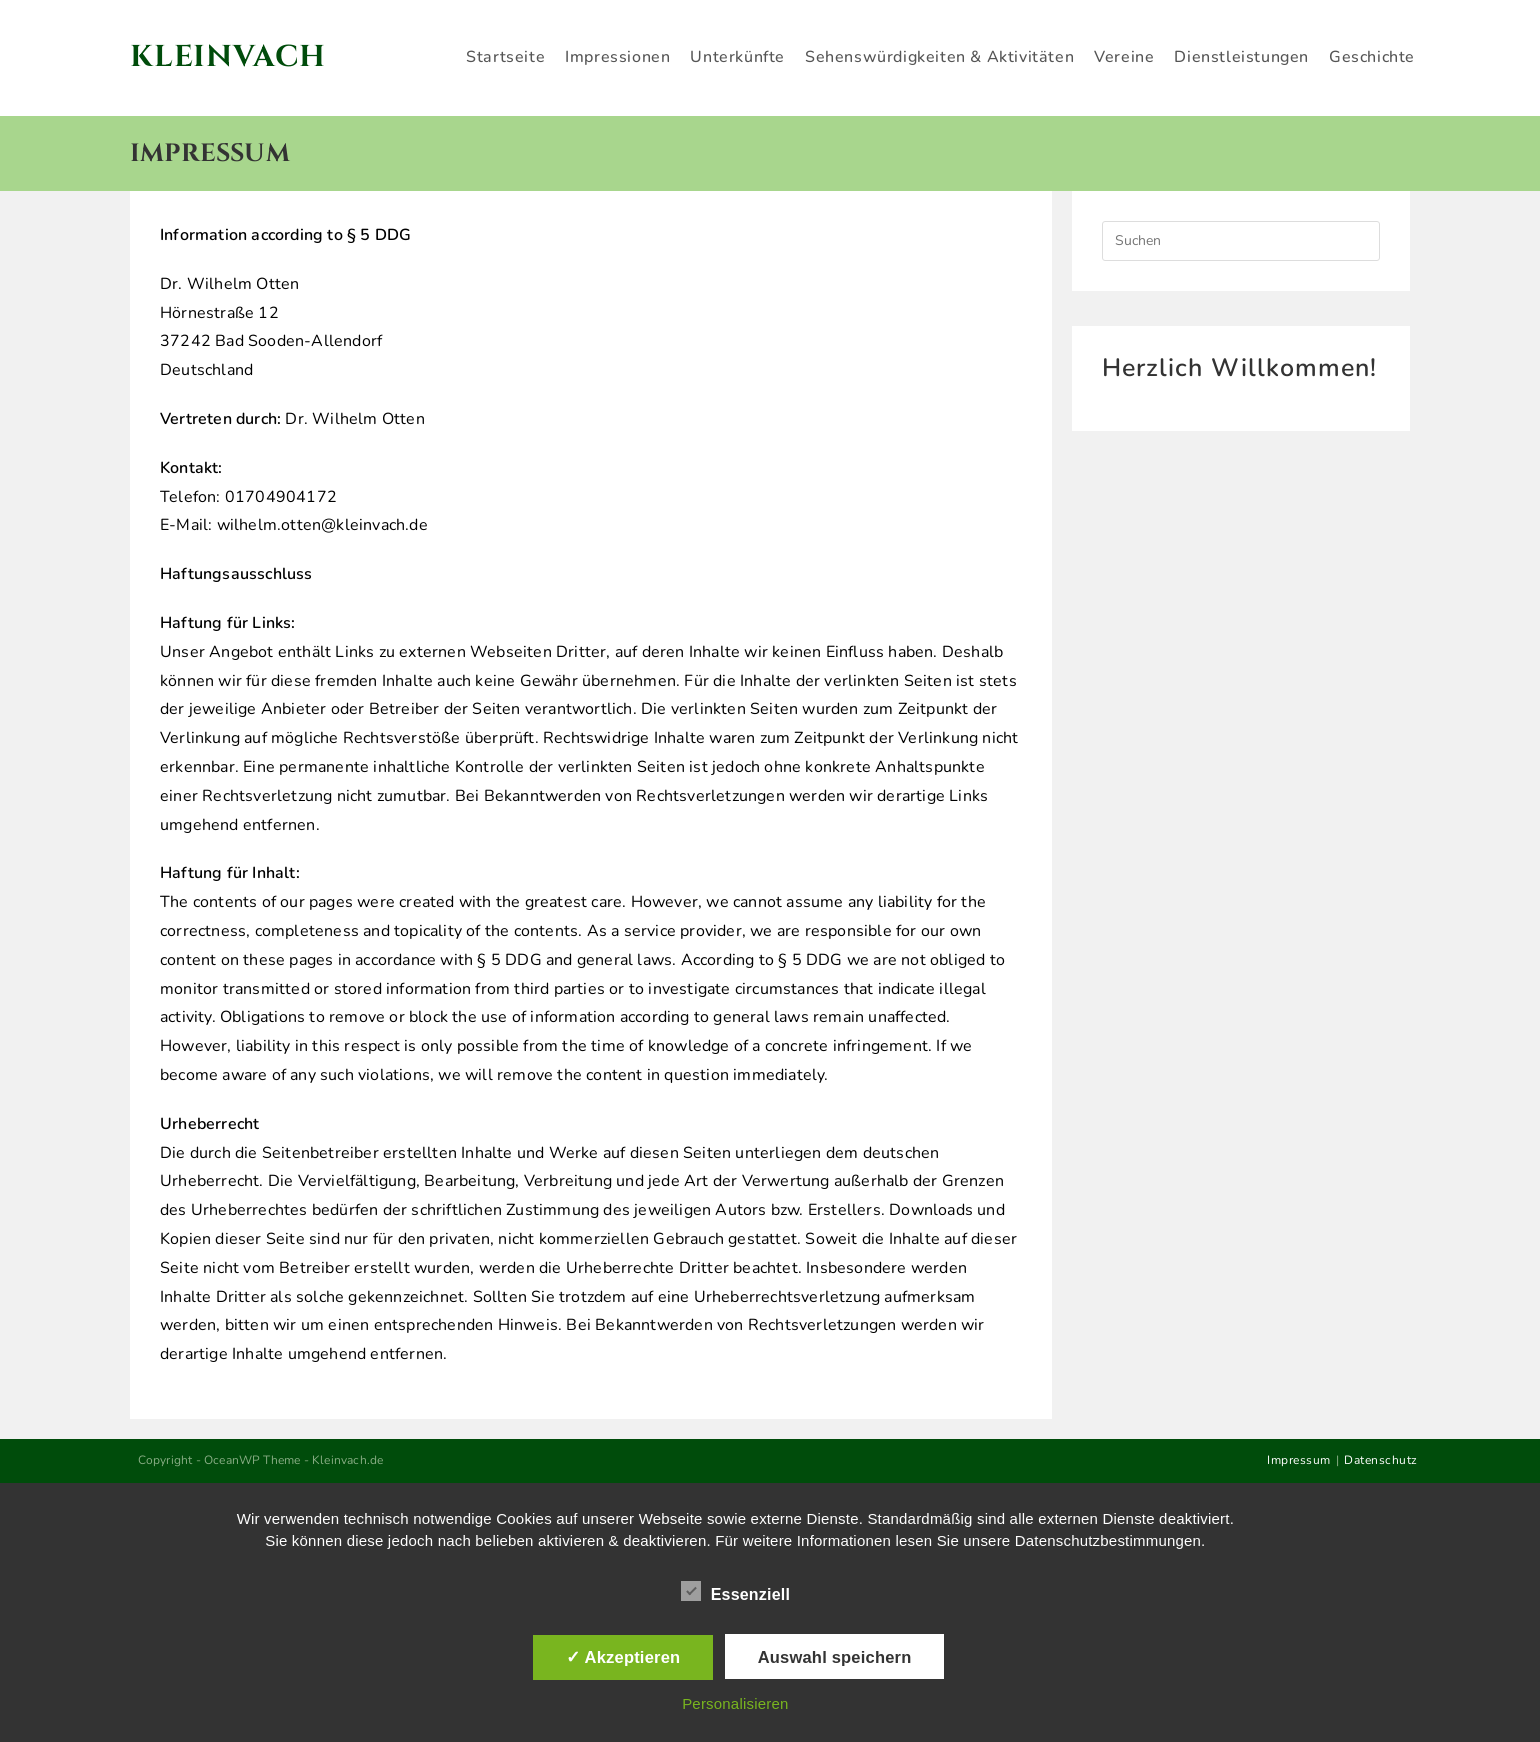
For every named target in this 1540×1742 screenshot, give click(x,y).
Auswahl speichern (835, 1657)
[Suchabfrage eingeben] (1241, 241)
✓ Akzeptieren (623, 1657)
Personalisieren (735, 1703)
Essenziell (735, 1591)
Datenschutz (1381, 1460)
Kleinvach (232, 57)
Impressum (1299, 1460)
